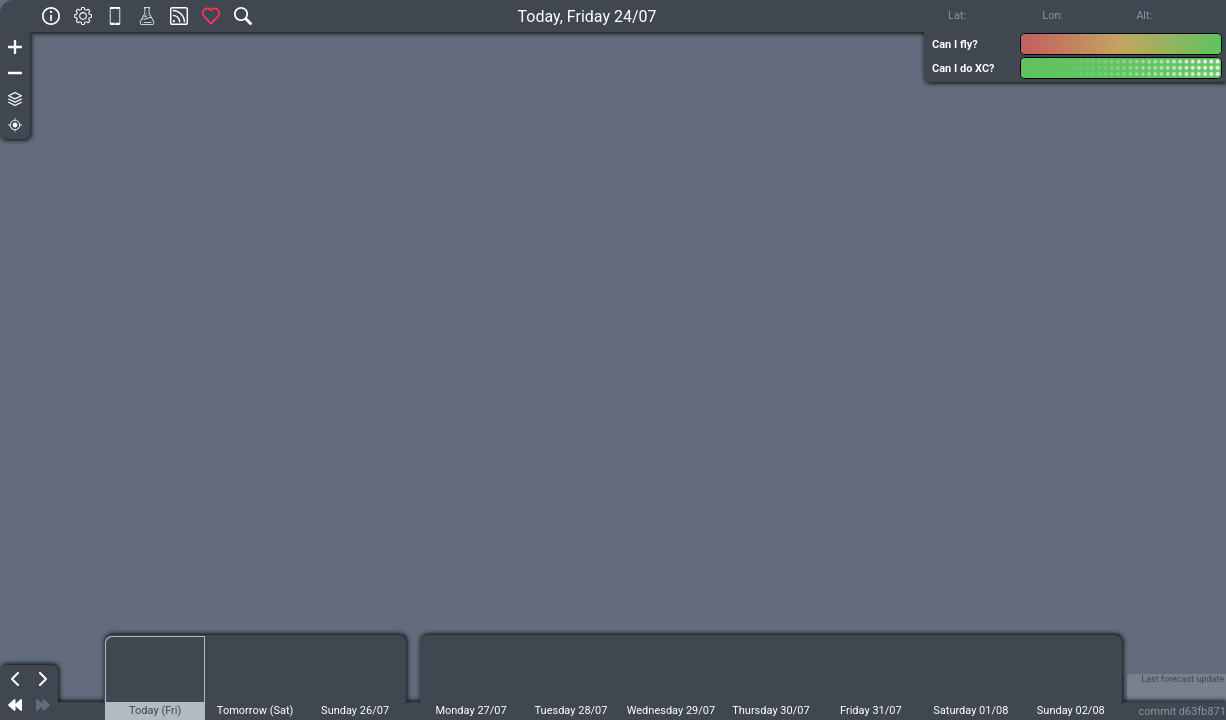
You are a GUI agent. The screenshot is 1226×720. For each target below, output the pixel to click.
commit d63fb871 (1182, 711)
